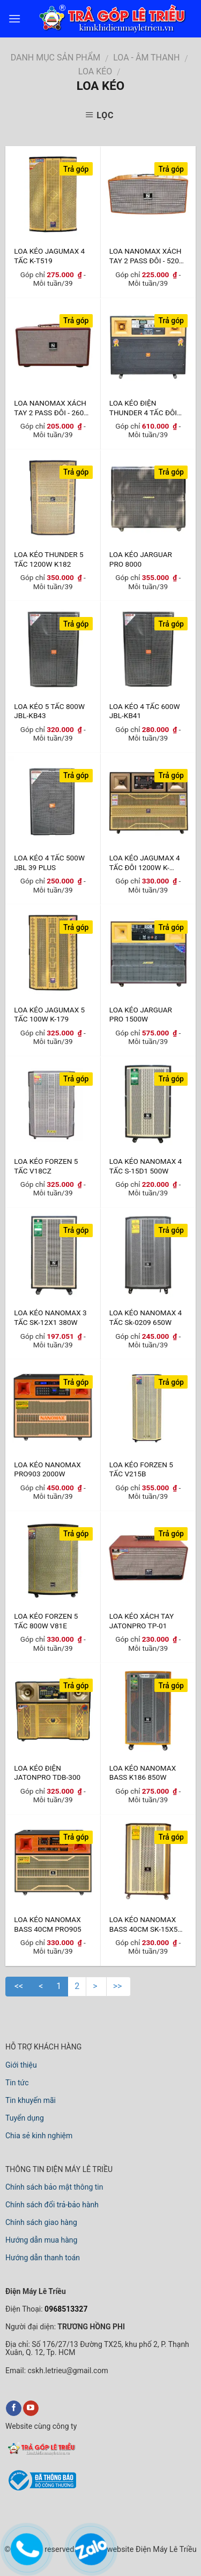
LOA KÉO (95, 71)
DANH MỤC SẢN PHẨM (56, 57)
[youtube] (31, 2408)
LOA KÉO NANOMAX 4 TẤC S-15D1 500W (145, 1166)
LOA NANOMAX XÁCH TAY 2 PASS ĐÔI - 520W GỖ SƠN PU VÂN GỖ (147, 255)
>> (118, 1986)
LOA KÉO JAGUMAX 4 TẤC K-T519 (49, 255)
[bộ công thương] (40, 2489)
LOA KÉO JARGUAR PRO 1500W (140, 1014)
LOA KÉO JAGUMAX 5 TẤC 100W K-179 (49, 1014)
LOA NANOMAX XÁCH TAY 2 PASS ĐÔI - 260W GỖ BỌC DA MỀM (52, 407)
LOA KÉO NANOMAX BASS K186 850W (142, 1772)
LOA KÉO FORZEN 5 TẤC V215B (141, 1469)
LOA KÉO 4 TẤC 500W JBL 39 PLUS (49, 862)
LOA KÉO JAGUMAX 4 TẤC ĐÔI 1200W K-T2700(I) (144, 862)
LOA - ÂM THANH (146, 57)
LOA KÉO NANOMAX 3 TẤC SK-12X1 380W (50, 1317)
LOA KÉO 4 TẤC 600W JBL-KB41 (144, 711)
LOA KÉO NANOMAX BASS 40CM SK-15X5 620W (143, 1924)
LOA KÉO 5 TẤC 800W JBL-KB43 (49, 711)
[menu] (14, 18)
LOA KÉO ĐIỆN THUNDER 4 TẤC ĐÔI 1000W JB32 (143, 407)
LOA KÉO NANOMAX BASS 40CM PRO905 (47, 1924)
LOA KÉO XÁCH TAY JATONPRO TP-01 (141, 1620)
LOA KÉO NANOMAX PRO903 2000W (47, 1469)
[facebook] (13, 2408)
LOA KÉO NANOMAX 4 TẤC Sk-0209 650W (145, 1317)
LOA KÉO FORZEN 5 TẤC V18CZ (46, 1166)
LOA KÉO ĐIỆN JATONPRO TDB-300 (47, 1772)
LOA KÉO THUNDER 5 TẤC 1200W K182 (48, 559)
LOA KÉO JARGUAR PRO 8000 (140, 559)
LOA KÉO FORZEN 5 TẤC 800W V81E (46, 1620)
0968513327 (65, 2309)
